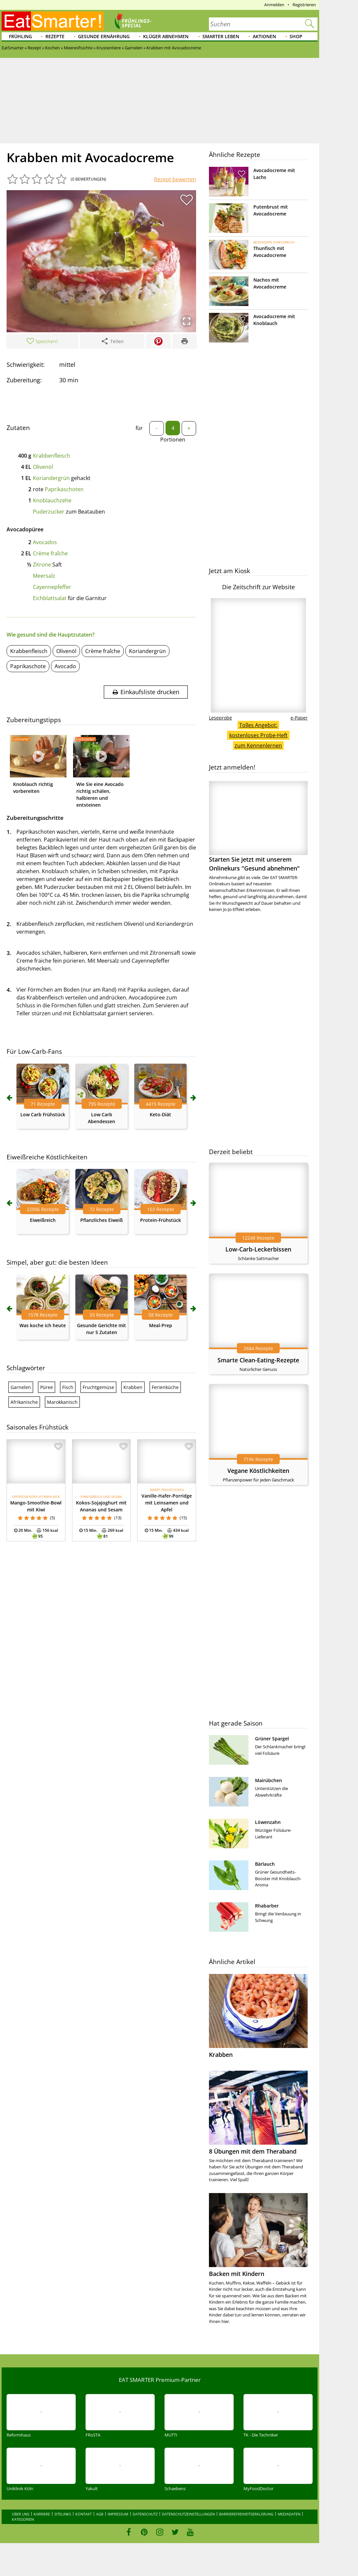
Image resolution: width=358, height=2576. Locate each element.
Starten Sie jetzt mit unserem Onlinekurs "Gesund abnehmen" (258, 826)
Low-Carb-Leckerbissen (258, 1249)
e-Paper (299, 718)
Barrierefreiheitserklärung (246, 2514)
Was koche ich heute (42, 1325)
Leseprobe (220, 718)
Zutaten (18, 427)
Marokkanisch (62, 1402)
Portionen (172, 439)
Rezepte (54, 36)
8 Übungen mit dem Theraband (252, 2151)
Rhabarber (267, 1906)
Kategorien (23, 2519)
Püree (46, 1387)
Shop (296, 36)
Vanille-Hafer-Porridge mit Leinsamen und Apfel (166, 1503)
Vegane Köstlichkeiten (258, 1471)
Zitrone (42, 564)
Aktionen (264, 36)
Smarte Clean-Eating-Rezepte (258, 1360)
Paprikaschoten (64, 489)
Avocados (45, 542)
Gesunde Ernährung (104, 36)
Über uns (20, 2514)
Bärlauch (265, 1864)
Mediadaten (289, 2514)
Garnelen (21, 1387)
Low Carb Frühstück (42, 1114)
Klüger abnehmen (166, 36)
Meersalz (44, 575)
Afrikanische (24, 1402)
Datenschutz (145, 2514)
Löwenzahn (268, 1822)
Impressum (118, 2514)
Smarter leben (220, 36)
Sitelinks (62, 2514)
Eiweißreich (43, 1220)
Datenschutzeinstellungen (188, 2514)
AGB (99, 2514)
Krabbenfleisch (51, 455)
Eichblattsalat (49, 598)
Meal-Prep (160, 1325)
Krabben (132, 1387)
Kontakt (83, 2514)
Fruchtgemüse (98, 1387)
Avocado (65, 666)
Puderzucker (48, 511)
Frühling (20, 36)
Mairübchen (268, 1780)
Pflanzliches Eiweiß (101, 1220)
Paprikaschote (28, 666)
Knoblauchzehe (52, 500)
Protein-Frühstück (160, 1220)
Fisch (67, 1387)
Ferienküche (165, 1387)
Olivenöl (43, 466)
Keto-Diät (160, 1114)
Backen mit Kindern (236, 2274)
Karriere (42, 2514)
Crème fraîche (50, 553)
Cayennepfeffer (52, 587)
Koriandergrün (51, 478)
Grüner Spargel (272, 1738)
